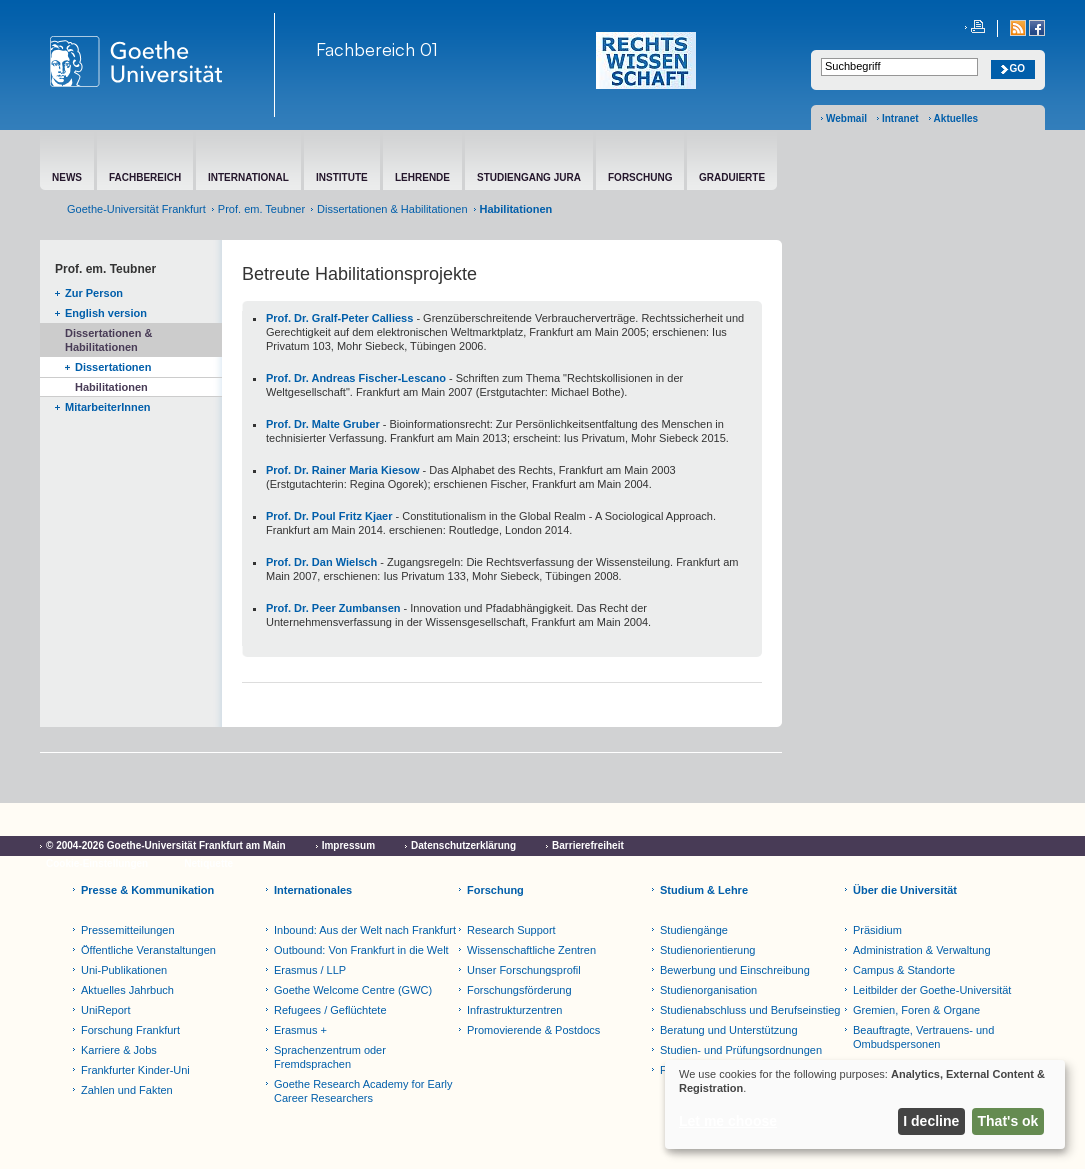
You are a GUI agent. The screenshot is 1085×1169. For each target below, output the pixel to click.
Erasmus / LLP (310, 970)
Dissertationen (113, 367)
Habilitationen (111, 387)
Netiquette (208, 863)
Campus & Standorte (904, 970)
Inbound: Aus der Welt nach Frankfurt (365, 930)
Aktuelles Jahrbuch (127, 990)
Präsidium (877, 930)
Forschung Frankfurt (130, 1030)
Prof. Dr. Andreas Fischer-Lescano (356, 378)
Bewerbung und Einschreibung (735, 970)
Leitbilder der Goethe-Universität (932, 990)
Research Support (511, 930)
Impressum (348, 845)
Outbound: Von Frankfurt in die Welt (361, 950)
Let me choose (728, 1121)
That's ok (1008, 1121)
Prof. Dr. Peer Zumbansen (333, 608)
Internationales (313, 890)
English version (106, 313)
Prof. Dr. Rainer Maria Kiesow (342, 470)
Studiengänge (694, 930)
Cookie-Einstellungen (97, 863)
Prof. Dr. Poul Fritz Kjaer (329, 516)
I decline (931, 1121)
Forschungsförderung (519, 990)
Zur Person (94, 293)
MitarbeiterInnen (108, 407)
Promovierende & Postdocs (533, 1030)
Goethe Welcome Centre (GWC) (353, 990)
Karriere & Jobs (119, 1050)
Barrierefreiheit (588, 845)
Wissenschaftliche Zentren (531, 950)
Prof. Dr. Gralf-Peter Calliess (339, 318)
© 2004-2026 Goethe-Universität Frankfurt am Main (166, 845)
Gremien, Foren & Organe (916, 1010)
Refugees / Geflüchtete (330, 1010)
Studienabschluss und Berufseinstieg (750, 1010)
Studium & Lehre (704, 890)
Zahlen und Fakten (127, 1090)
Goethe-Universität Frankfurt (136, 209)
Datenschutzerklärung (463, 845)
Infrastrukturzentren (514, 1010)
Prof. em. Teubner (261, 209)
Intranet (900, 118)
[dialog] (865, 1104)
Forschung (495, 890)
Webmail (846, 118)
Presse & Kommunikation (147, 890)
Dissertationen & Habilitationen (392, 209)
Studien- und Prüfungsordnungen (741, 1050)
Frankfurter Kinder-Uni (135, 1070)
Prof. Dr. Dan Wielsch (321, 562)
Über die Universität (905, 890)
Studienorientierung (707, 950)
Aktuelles (956, 118)
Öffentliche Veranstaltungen (148, 950)
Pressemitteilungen (128, 930)
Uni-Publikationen (124, 970)
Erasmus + (300, 1030)
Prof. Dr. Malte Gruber (323, 424)
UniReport (106, 1010)
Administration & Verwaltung (922, 950)
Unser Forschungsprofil (524, 970)
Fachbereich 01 (377, 49)
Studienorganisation (708, 990)
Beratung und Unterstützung (729, 1030)
